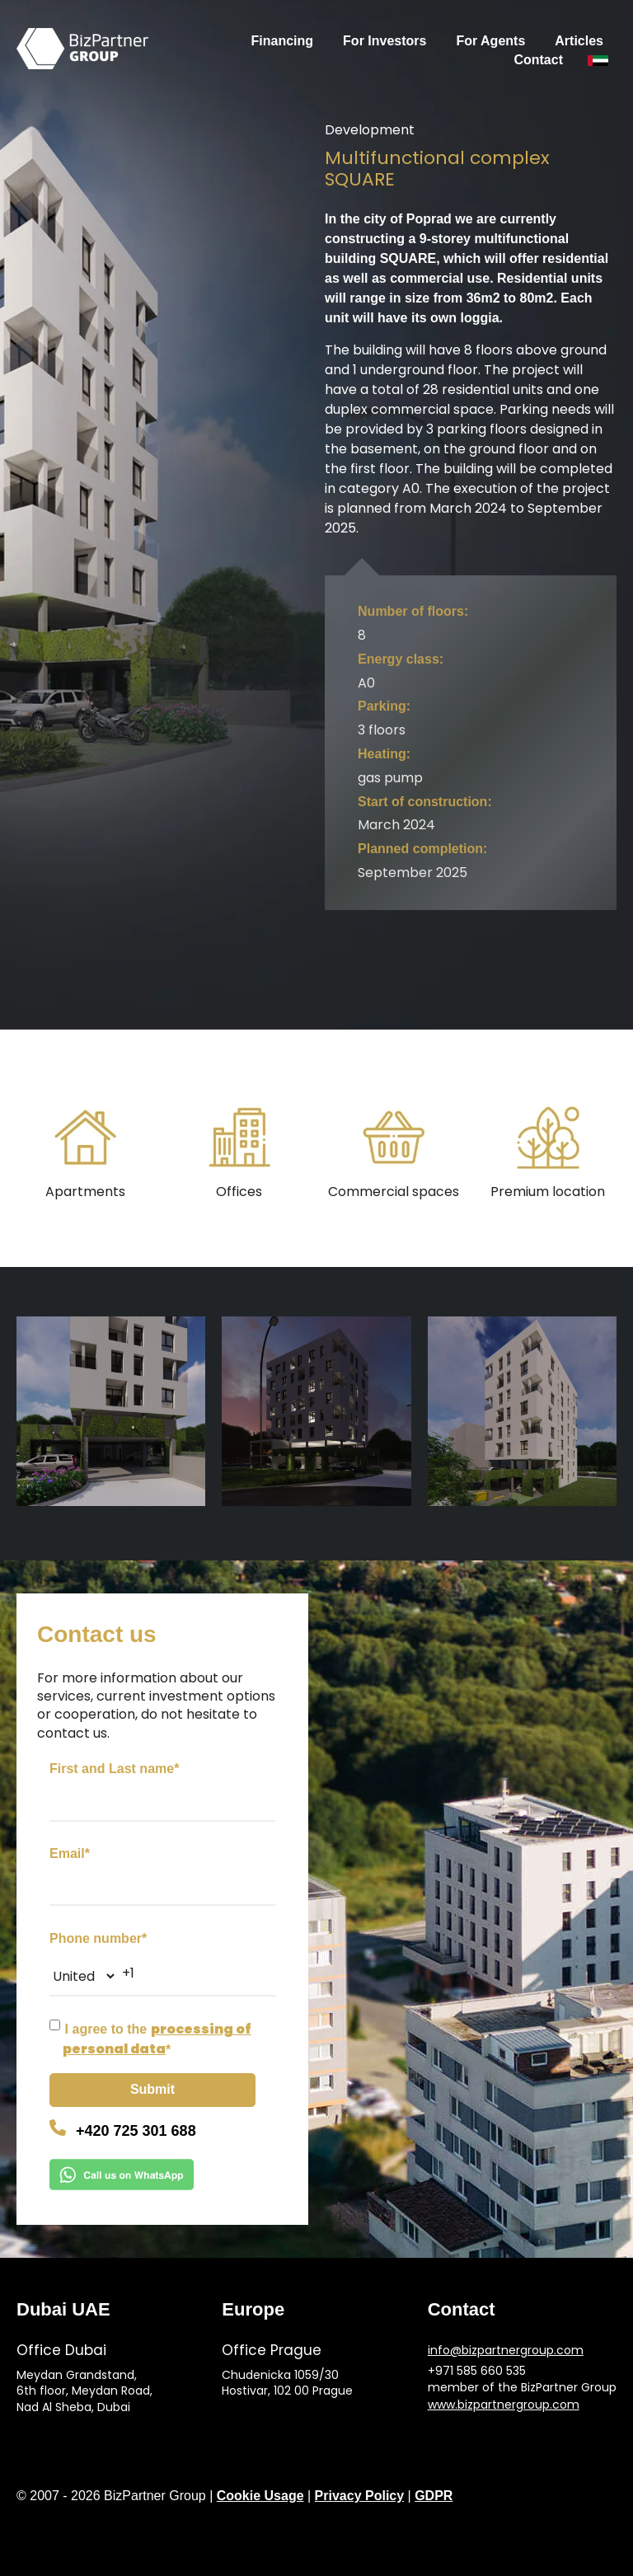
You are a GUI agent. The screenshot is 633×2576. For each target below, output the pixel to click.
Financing (282, 41)
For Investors (384, 41)
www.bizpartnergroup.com (503, 2405)
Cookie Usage (260, 2496)
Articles (579, 41)
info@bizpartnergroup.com (506, 2350)
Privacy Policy (360, 2496)
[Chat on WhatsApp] (168, 2177)
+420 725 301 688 (136, 2131)
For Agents (490, 41)
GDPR (433, 2496)
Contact (538, 60)
